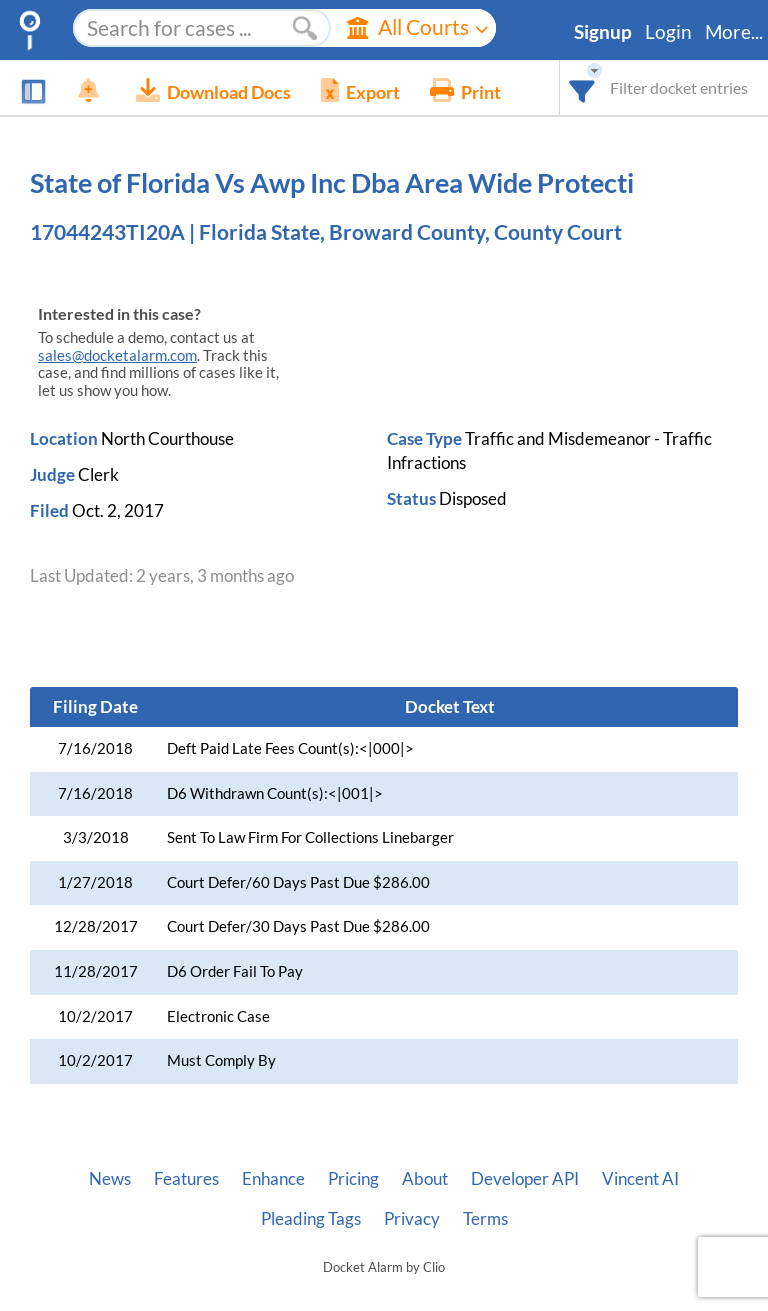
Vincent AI (640, 1179)
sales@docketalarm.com (117, 355)
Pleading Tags (311, 1219)
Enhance (273, 1179)
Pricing (353, 1179)
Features (186, 1179)
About (425, 1179)
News (110, 1179)
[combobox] (582, 87)
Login (668, 32)
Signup (603, 32)
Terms (485, 1219)
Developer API (525, 1179)
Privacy (412, 1219)
